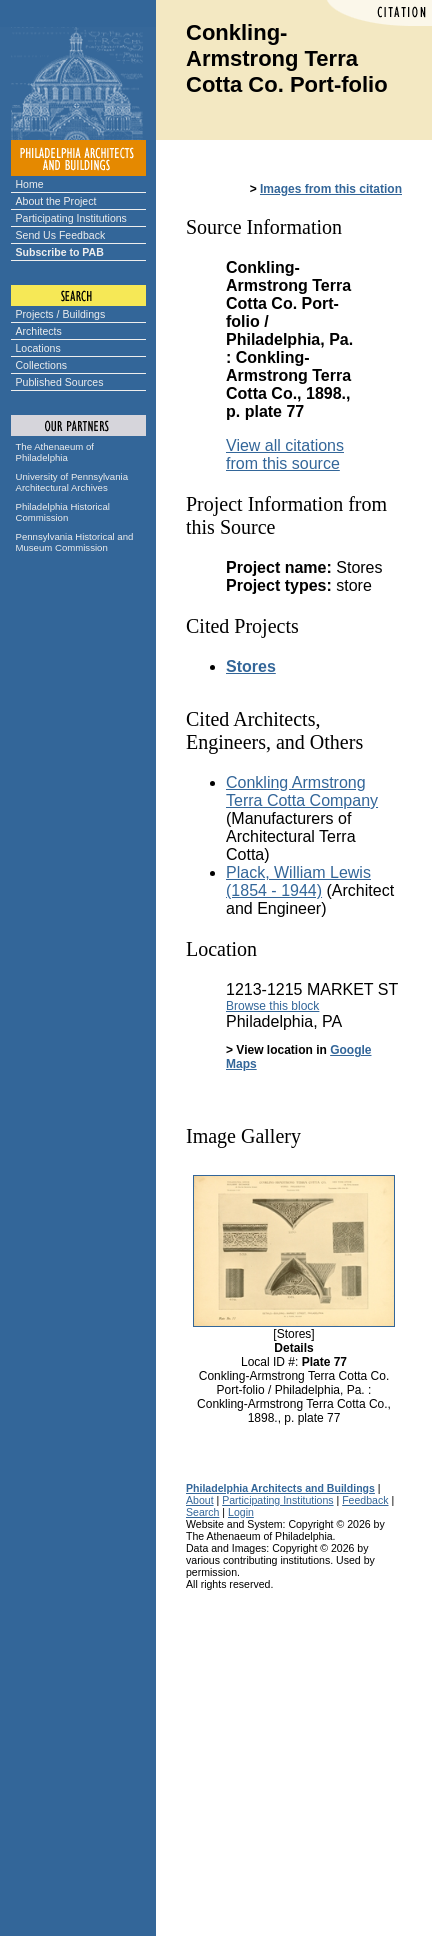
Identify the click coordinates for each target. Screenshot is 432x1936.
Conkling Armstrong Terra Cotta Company (302, 791)
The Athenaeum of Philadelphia (55, 452)
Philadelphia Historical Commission (63, 512)
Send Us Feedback (61, 235)
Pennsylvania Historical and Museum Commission (75, 542)
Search (202, 1512)
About (200, 1500)
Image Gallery (243, 1136)
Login (241, 1512)
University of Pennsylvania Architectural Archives (72, 482)
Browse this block (272, 1006)
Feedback (365, 1500)
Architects (39, 331)
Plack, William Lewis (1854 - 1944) (298, 881)
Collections (42, 365)
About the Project (56, 201)
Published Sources (60, 382)
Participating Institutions (71, 218)
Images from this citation (331, 189)
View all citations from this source (285, 454)
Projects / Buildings (61, 314)
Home (30, 184)
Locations (38, 348)
